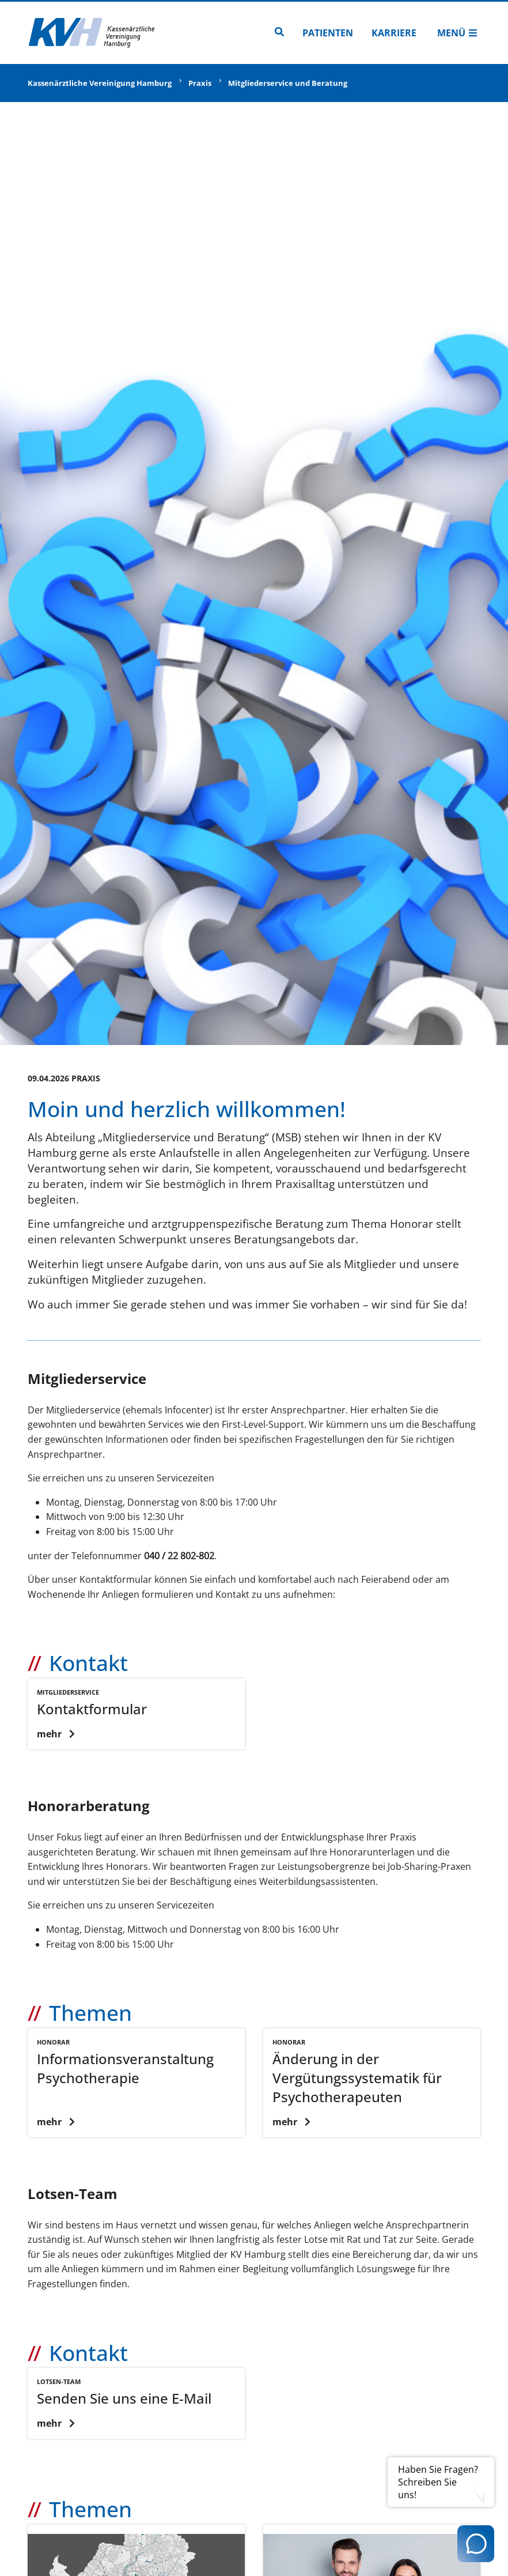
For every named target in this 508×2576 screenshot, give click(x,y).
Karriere (393, 33)
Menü (457, 33)
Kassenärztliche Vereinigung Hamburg (100, 83)
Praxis (199, 83)
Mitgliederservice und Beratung (287, 83)
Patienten (327, 33)
